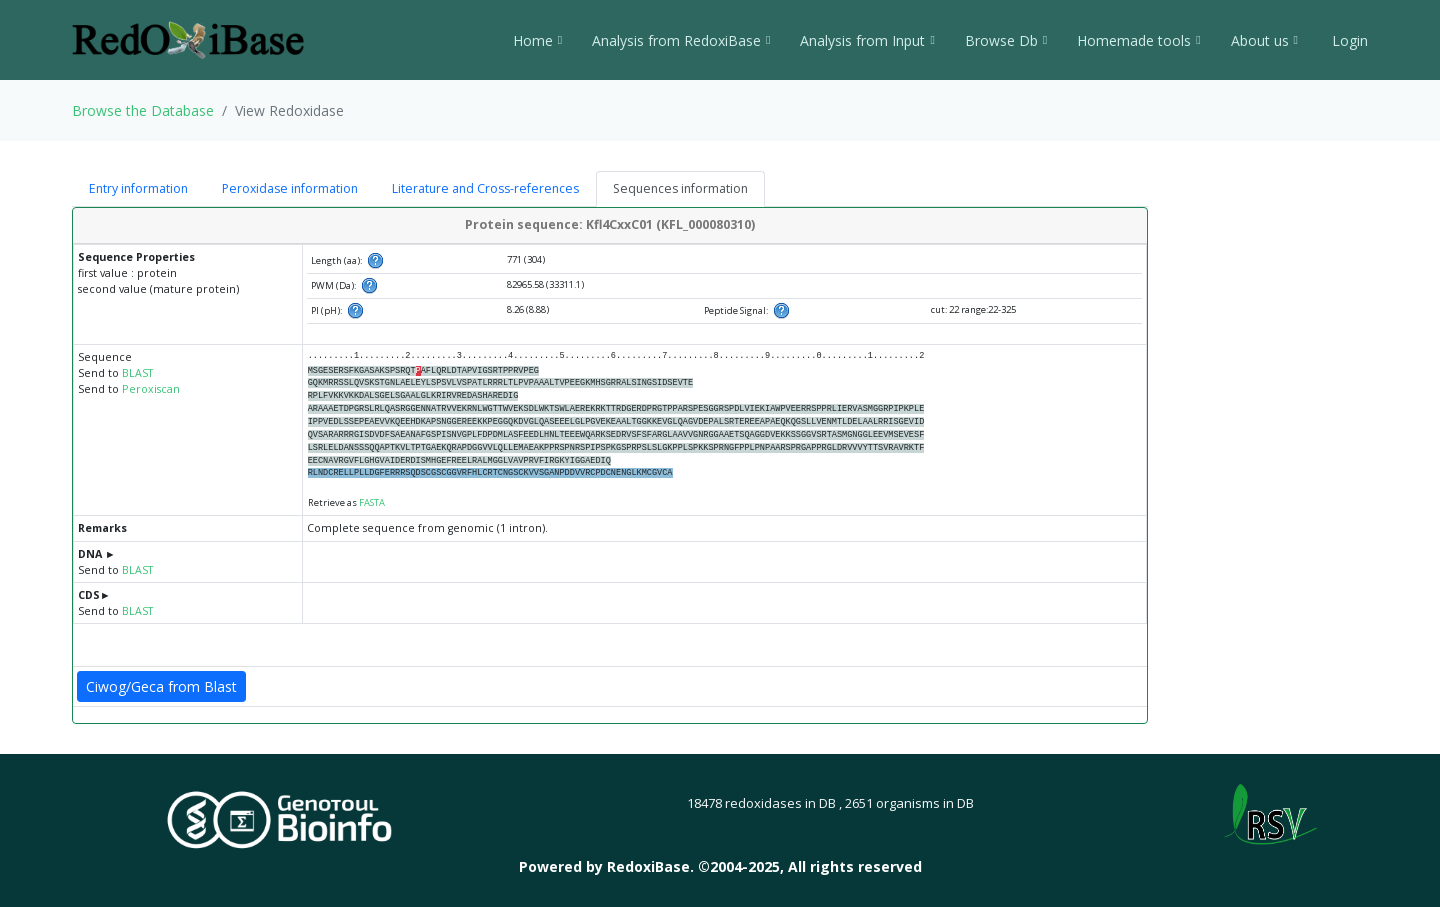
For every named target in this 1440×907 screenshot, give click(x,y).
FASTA (372, 502)
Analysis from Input (867, 40)
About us (1264, 40)
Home (537, 40)
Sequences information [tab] (680, 188)
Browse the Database (143, 110)
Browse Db (1006, 40)
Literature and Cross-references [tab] (485, 188)
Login (1348, 40)
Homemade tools (1138, 40)
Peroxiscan (151, 389)
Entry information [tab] (138, 188)
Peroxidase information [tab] (290, 188)
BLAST (137, 373)
